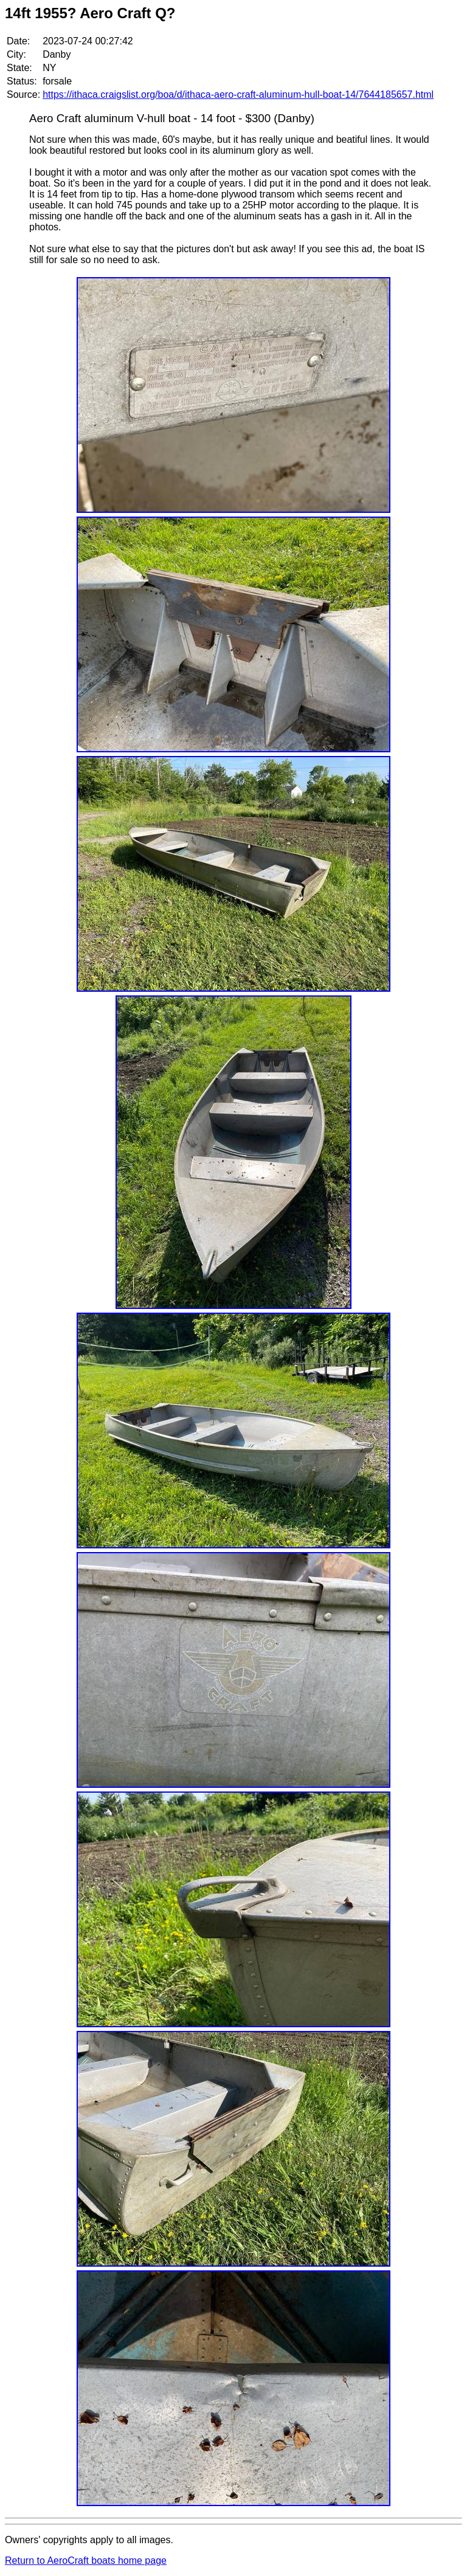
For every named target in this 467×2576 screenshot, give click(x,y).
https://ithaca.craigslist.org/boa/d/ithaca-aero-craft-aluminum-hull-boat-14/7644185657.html (238, 94)
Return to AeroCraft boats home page (86, 2560)
